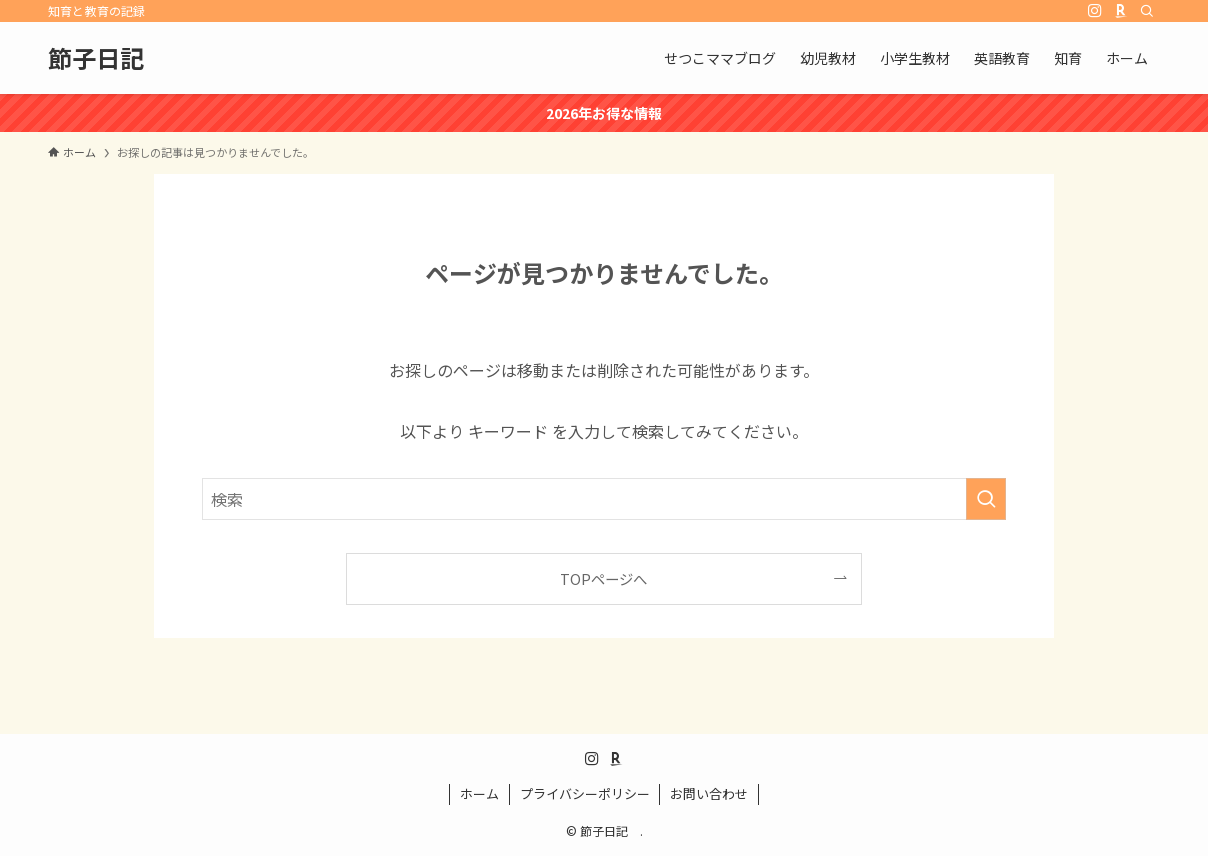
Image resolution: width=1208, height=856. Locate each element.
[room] (1121, 11)
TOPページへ (603, 578)
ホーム (479, 793)
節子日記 (108, 58)
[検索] (1147, 11)
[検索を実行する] (986, 499)
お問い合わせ (709, 793)
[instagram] (1095, 11)
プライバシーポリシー (585, 793)
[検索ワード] (604, 499)
